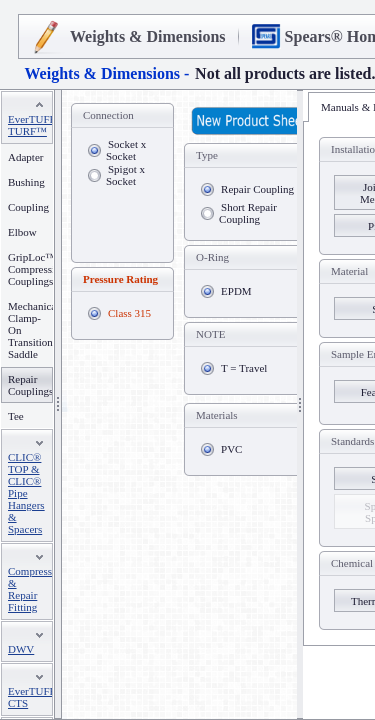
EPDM (236, 291)
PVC (231, 449)
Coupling (28, 207)
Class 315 (129, 313)
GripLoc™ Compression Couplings (37, 269)
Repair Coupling (257, 189)
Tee (16, 416)
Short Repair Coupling (248, 213)
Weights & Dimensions (148, 36)
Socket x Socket (126, 150)
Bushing (26, 182)
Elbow (22, 232)
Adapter (25, 157)
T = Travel (244, 368)
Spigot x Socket (125, 175)
